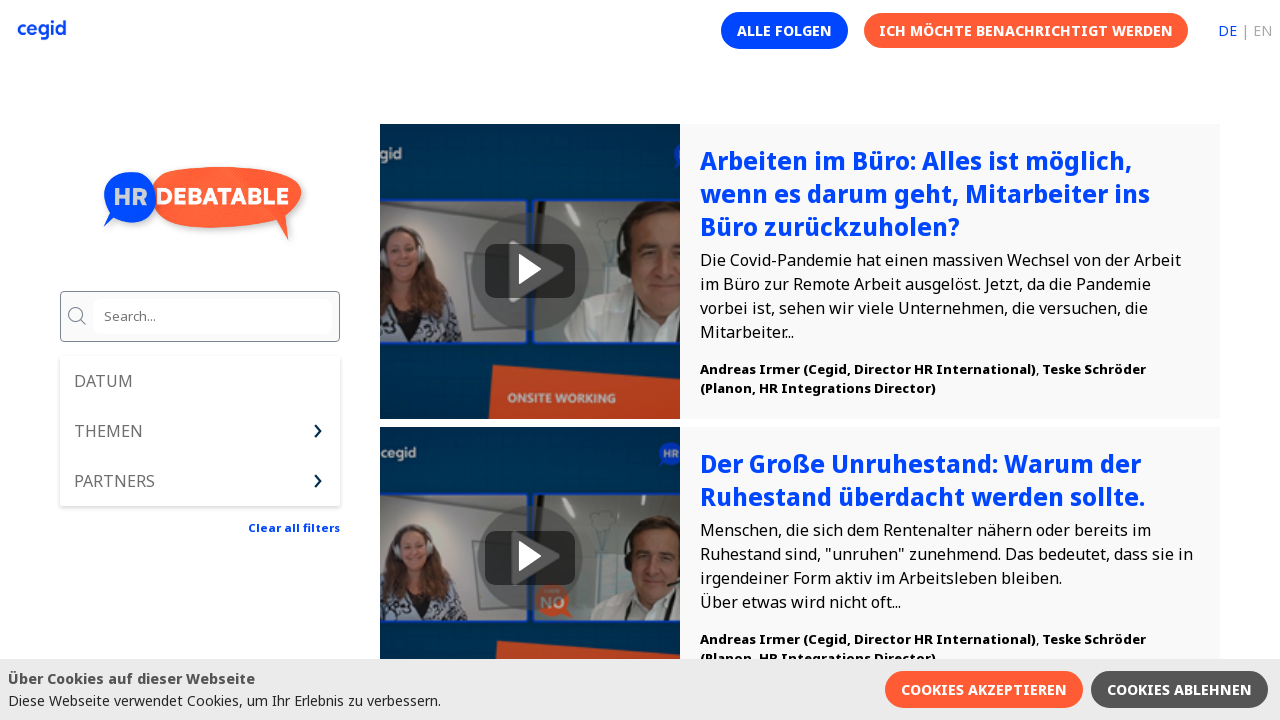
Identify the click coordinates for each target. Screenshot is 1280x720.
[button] (784, 30)
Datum (103, 381)
